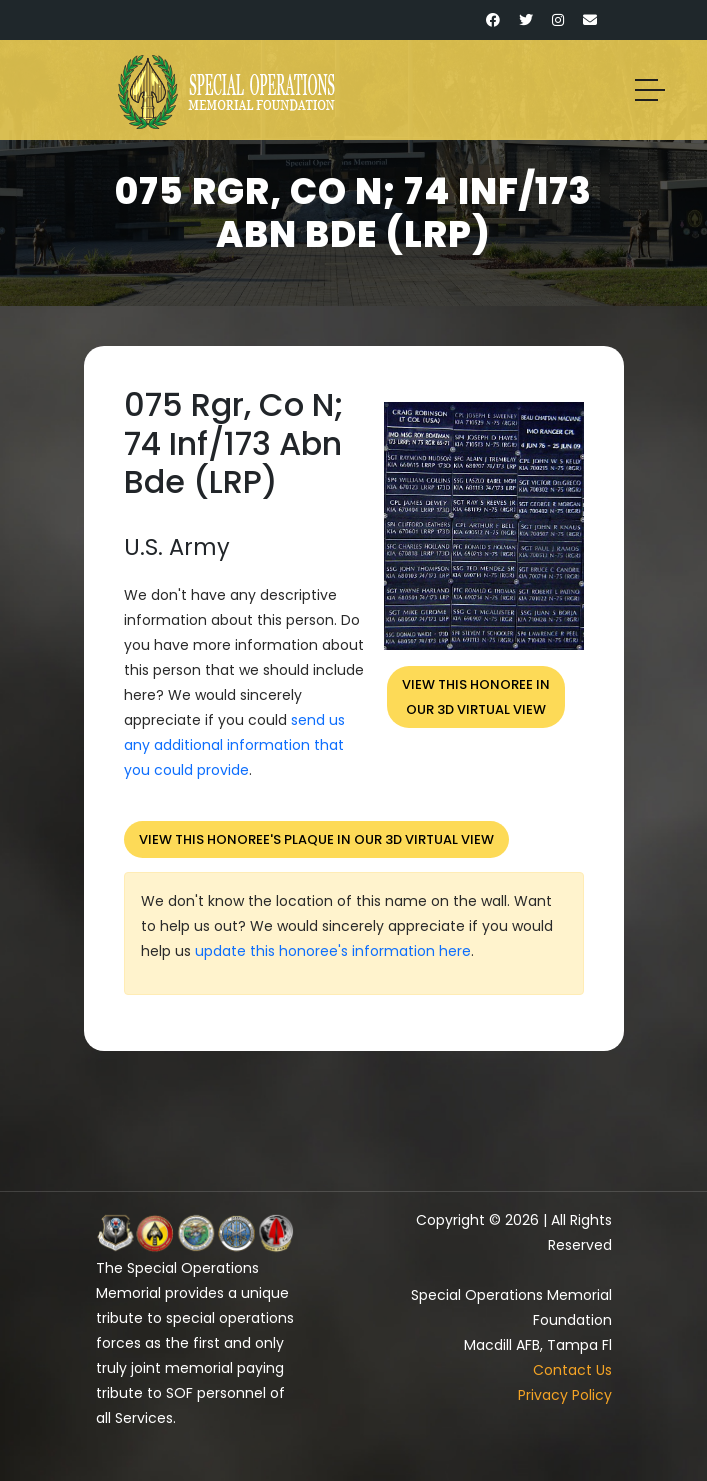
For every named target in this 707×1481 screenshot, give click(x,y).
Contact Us (572, 1370)
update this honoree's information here (333, 951)
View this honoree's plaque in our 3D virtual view (316, 839)
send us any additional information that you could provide (234, 745)
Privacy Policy (565, 1395)
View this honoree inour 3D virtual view (476, 697)
